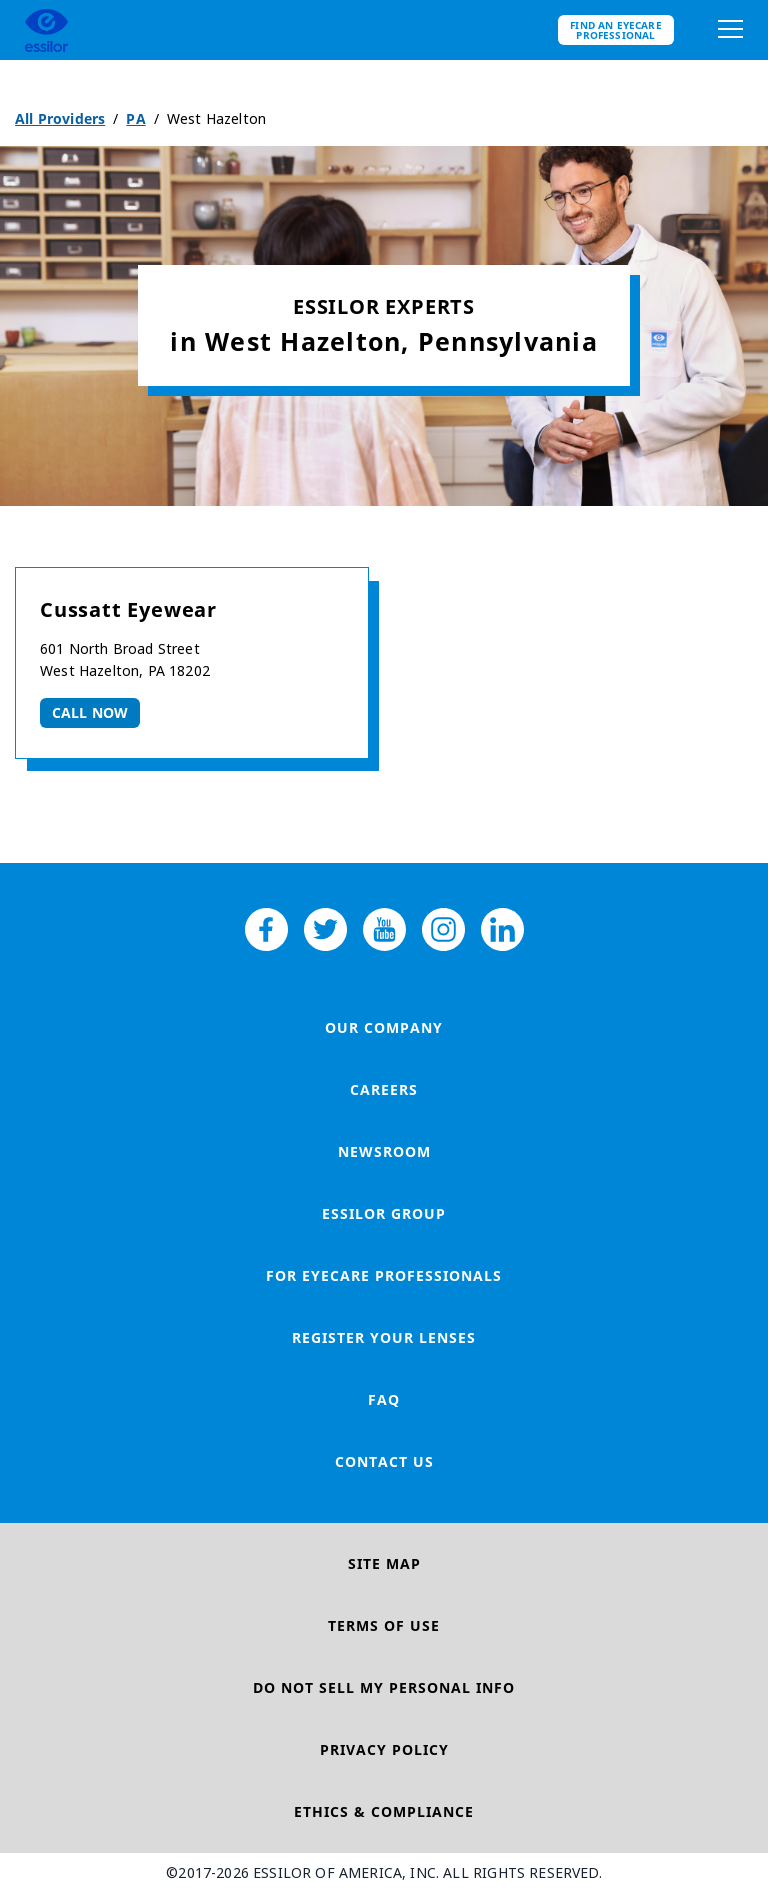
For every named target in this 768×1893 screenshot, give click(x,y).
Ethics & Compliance (384, 1811)
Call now (90, 712)
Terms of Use (384, 1625)
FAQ (384, 1399)
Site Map (384, 1563)
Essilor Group (384, 1213)
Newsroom (384, 1151)
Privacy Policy (384, 1749)
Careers (384, 1089)
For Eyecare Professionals (384, 1275)
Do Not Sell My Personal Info (384, 1687)
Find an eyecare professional (616, 30)
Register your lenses (384, 1337)
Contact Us (384, 1461)
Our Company (384, 1027)
